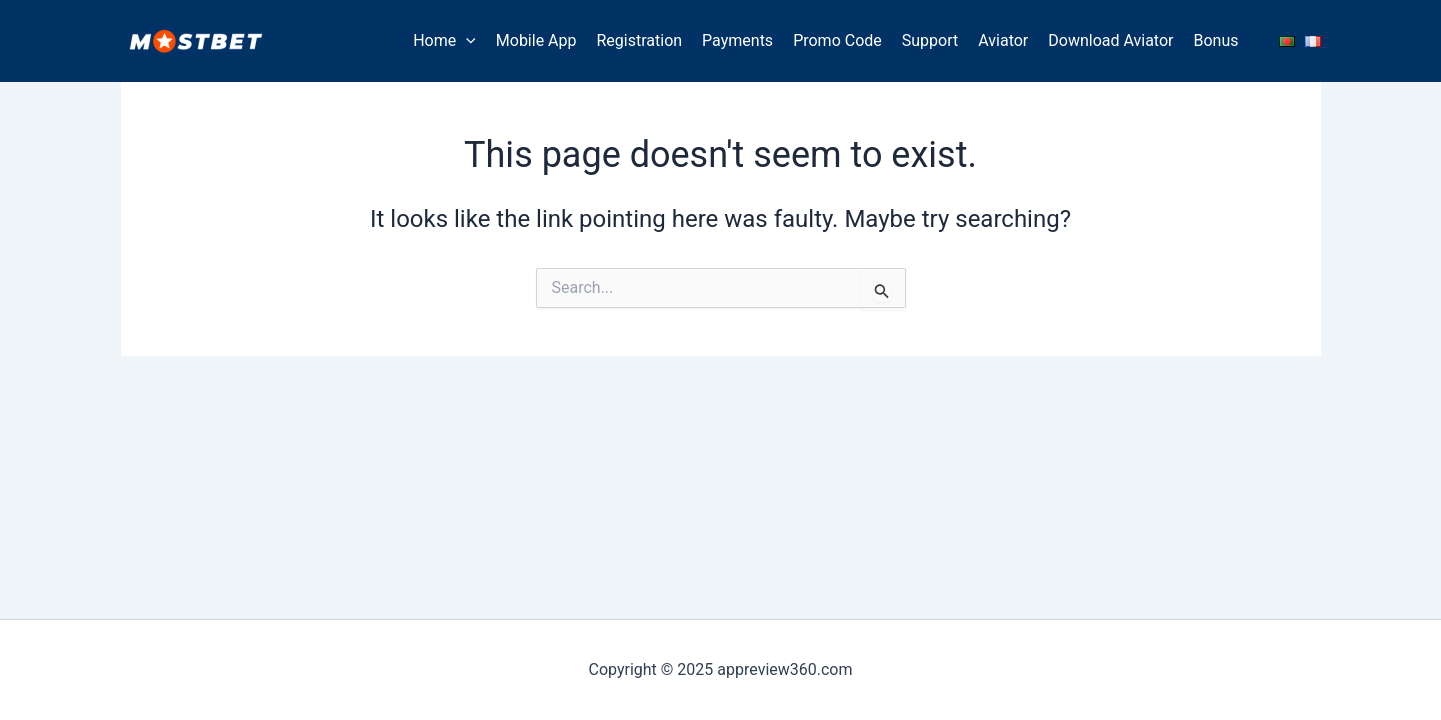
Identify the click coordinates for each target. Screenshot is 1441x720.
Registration (640, 40)
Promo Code (837, 40)
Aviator (1003, 40)
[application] (466, 41)
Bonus (1215, 40)
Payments (737, 40)
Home (444, 41)
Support (930, 40)
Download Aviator (1110, 40)
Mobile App (536, 40)
